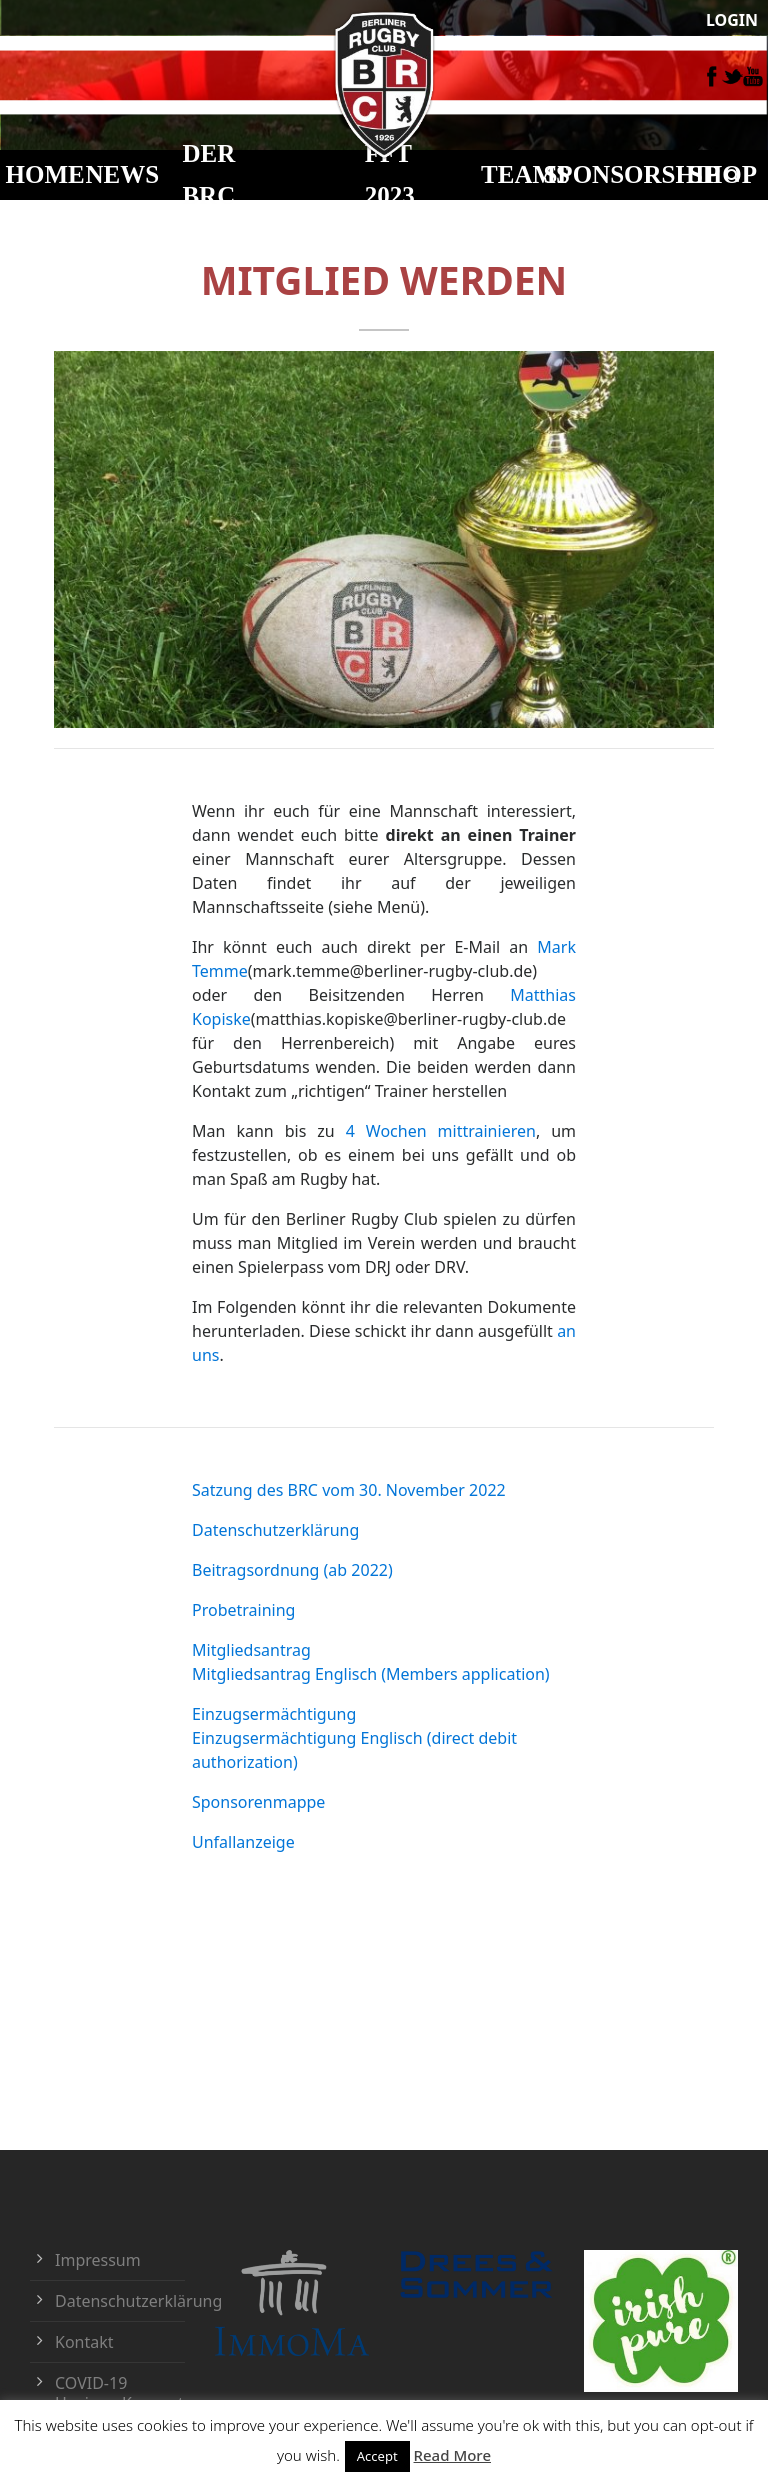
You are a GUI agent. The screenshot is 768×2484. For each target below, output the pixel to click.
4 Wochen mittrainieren (441, 1131)
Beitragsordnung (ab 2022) (292, 1570)
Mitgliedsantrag (251, 1650)
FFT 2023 (390, 175)
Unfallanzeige (243, 1842)
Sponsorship (631, 174)
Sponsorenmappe (258, 1802)
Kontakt (84, 2342)
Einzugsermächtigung (274, 1714)
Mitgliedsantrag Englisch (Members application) (371, 1674)
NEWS (123, 174)
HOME (45, 174)
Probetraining (243, 1610)
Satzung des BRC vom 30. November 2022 (349, 1490)
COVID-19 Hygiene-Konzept (119, 2393)
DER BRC (208, 175)
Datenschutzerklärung (275, 1530)
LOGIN (732, 20)
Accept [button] (377, 2456)
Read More (452, 2455)
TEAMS (525, 174)
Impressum (98, 2260)
